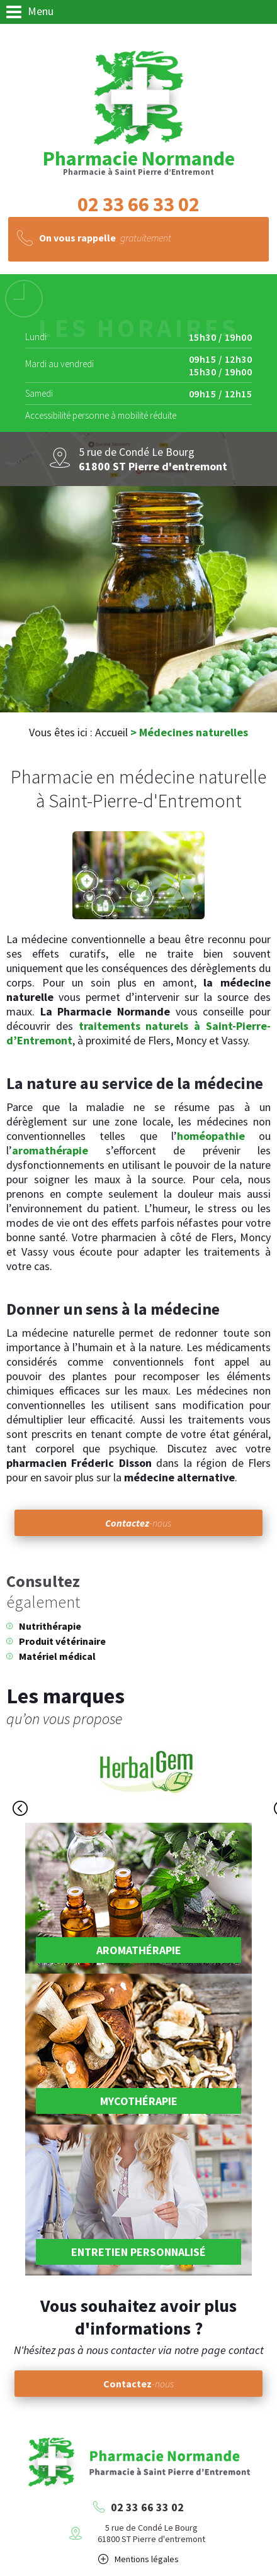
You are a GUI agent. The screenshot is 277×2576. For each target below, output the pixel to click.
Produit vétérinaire (62, 1641)
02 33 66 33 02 (147, 2507)
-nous (138, 1523)
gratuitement (105, 237)
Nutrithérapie (50, 1626)
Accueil (111, 732)
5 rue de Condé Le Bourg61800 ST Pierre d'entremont (151, 2533)
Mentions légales (147, 2559)
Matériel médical (57, 1656)
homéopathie (211, 1136)
